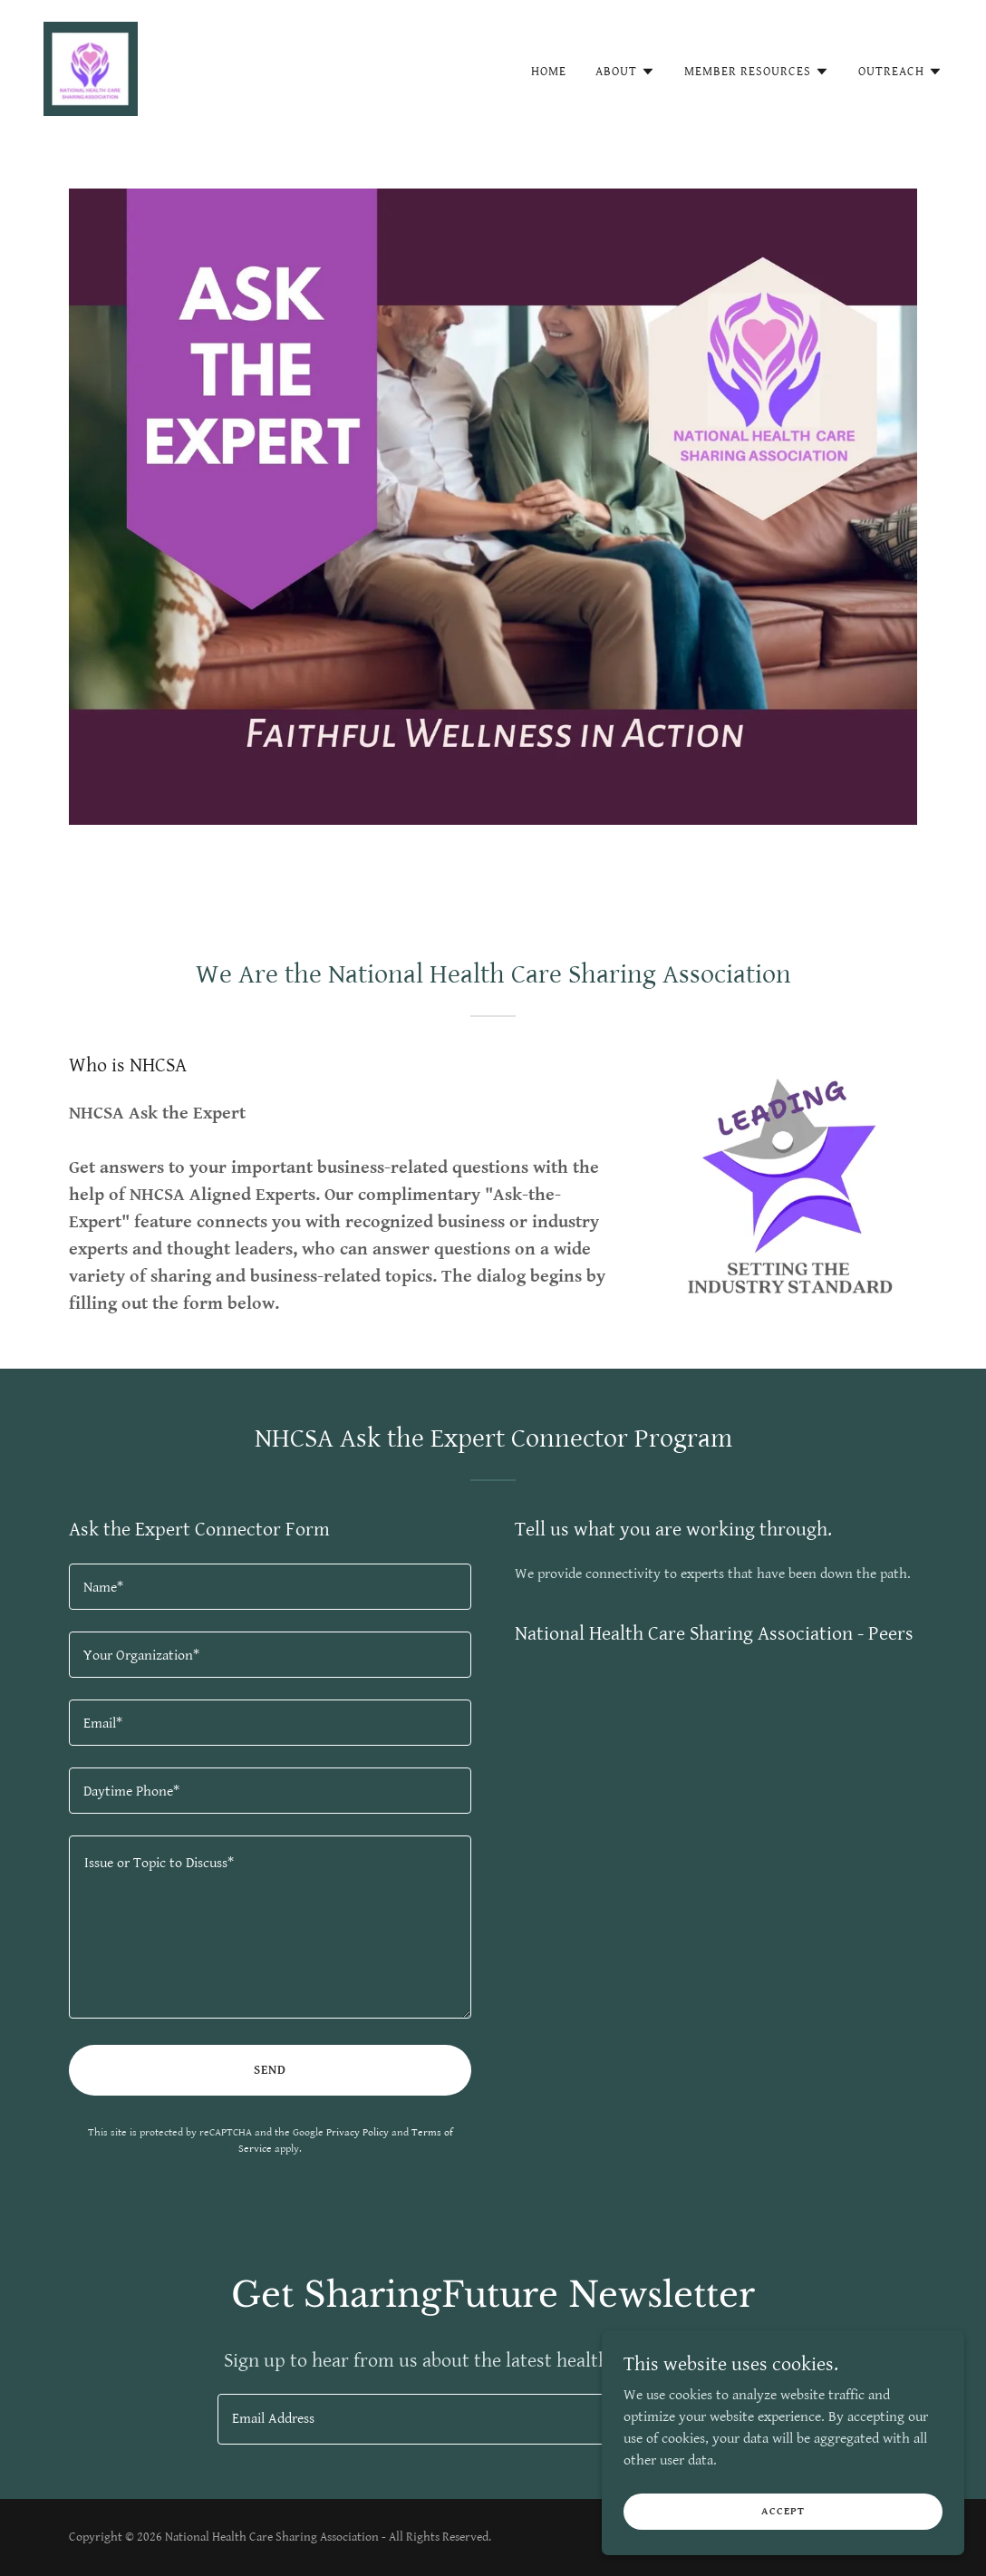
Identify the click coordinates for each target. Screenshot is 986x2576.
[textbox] (270, 1587)
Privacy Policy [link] (357, 2132)
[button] (625, 71)
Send (270, 2070)
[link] (91, 68)
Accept (782, 2511)
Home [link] (548, 71)
